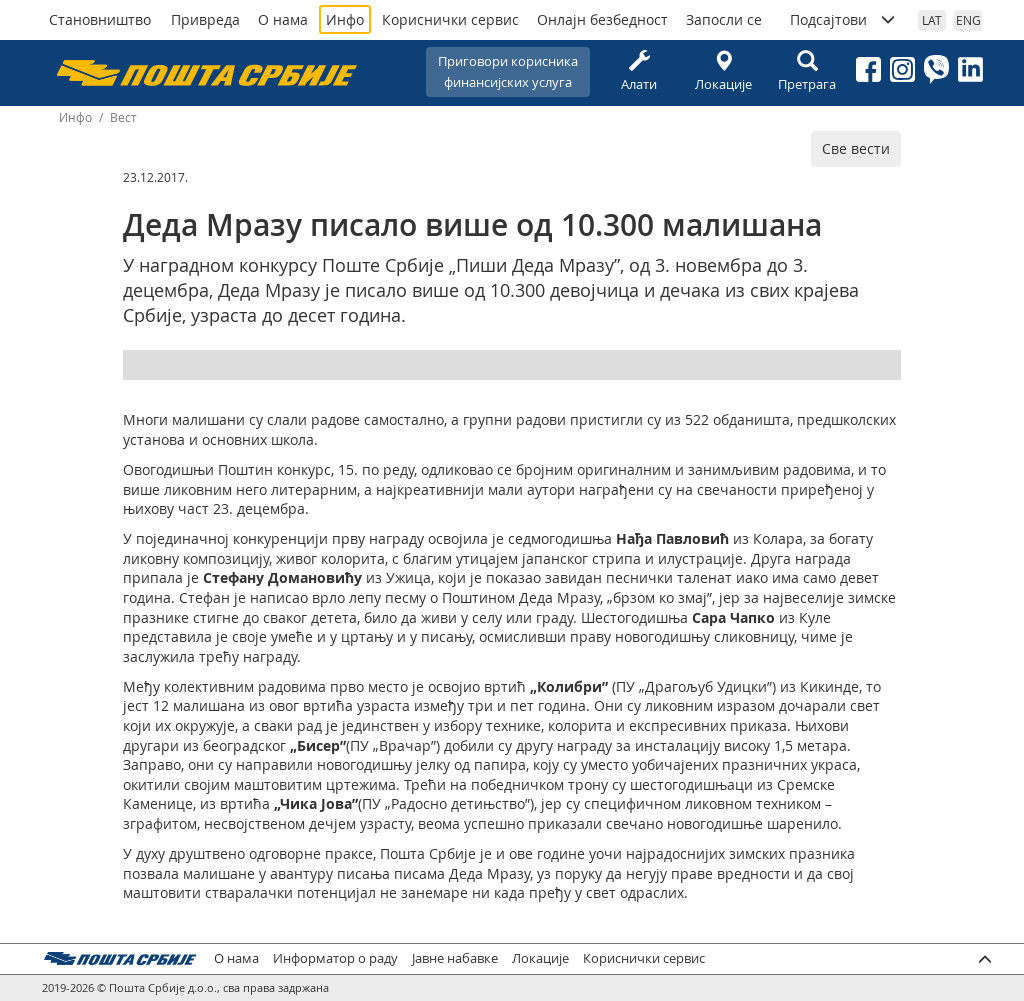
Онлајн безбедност (602, 19)
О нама (283, 19)
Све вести (856, 148)
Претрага (807, 71)
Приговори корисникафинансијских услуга (508, 71)
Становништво (100, 19)
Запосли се (724, 19)
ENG (968, 20)
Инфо (345, 19)
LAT (932, 20)
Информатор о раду (335, 958)
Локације (723, 71)
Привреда (205, 19)
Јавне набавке (455, 958)
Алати (639, 71)
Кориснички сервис (450, 19)
